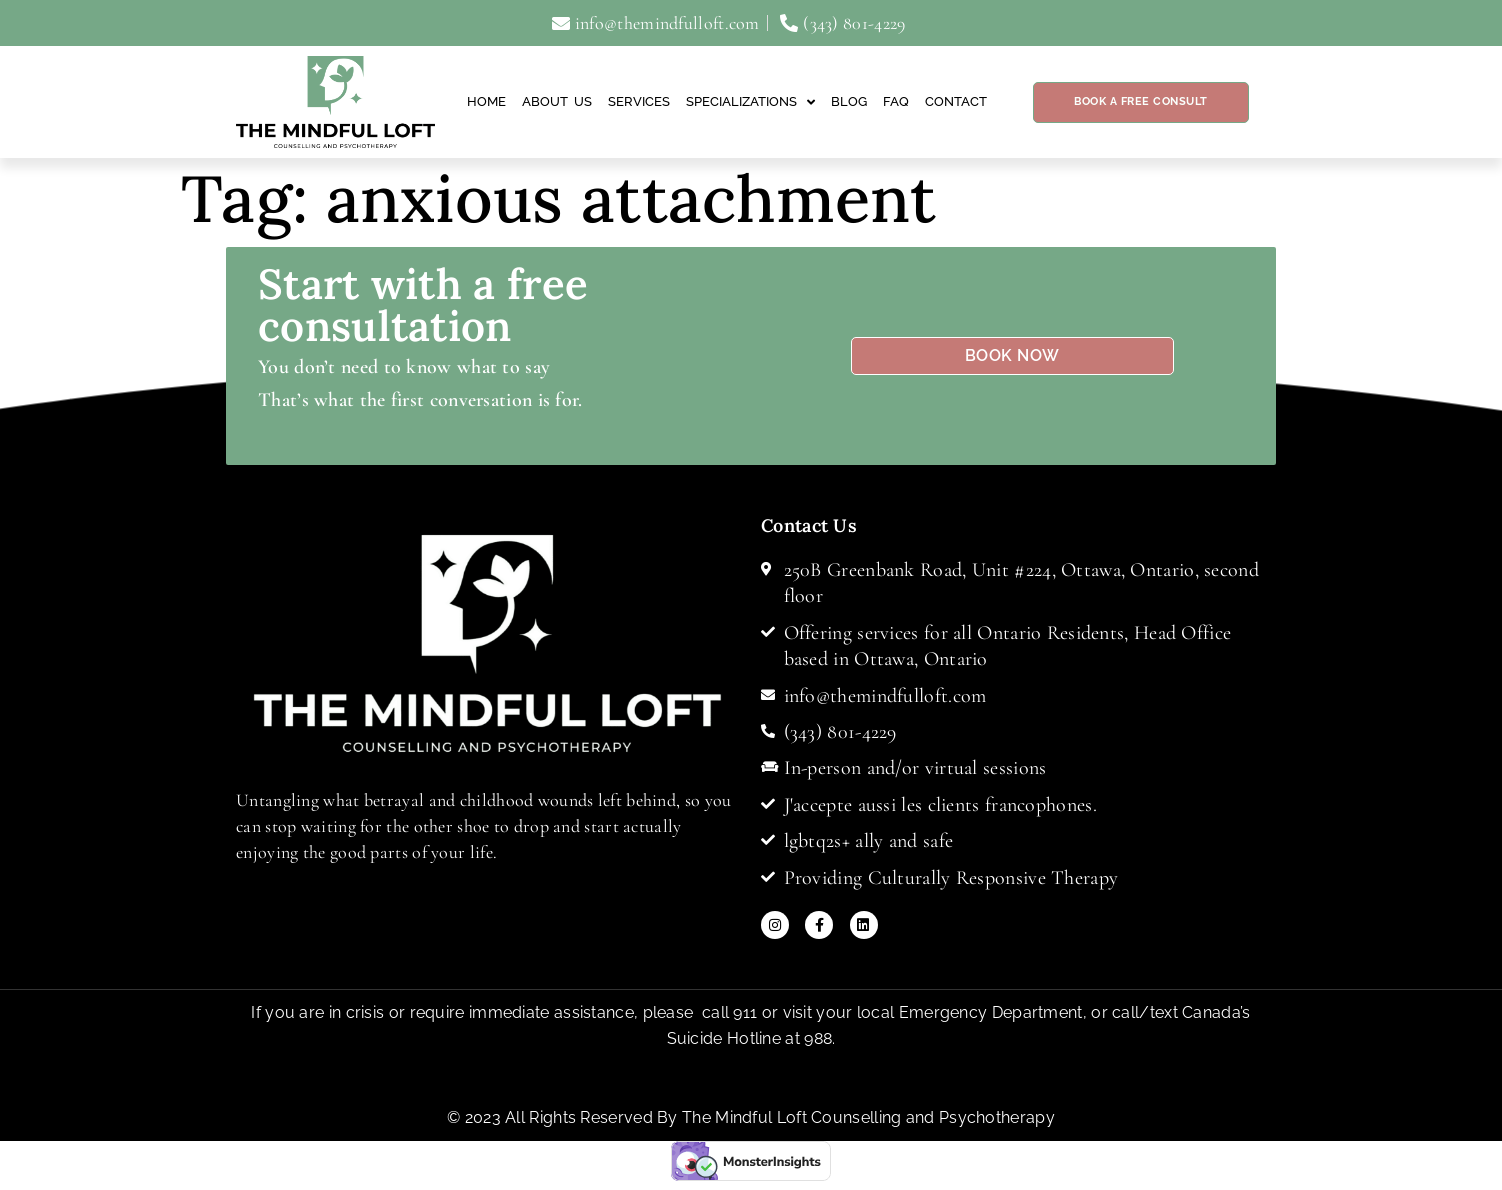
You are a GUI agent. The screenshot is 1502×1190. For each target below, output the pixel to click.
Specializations (750, 102)
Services (639, 101)
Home (486, 101)
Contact (956, 101)
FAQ (896, 101)
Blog (849, 101)
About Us (557, 101)
